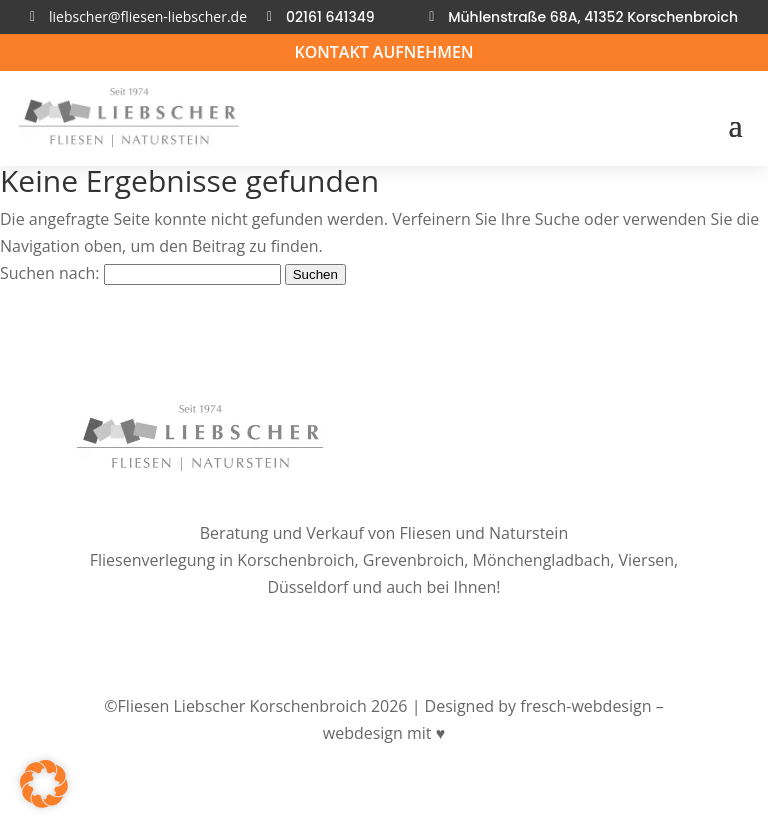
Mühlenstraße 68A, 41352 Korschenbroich (593, 17)
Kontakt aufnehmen (383, 52)
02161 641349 (330, 17)
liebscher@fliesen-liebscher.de (148, 16)
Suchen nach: (49, 273)
